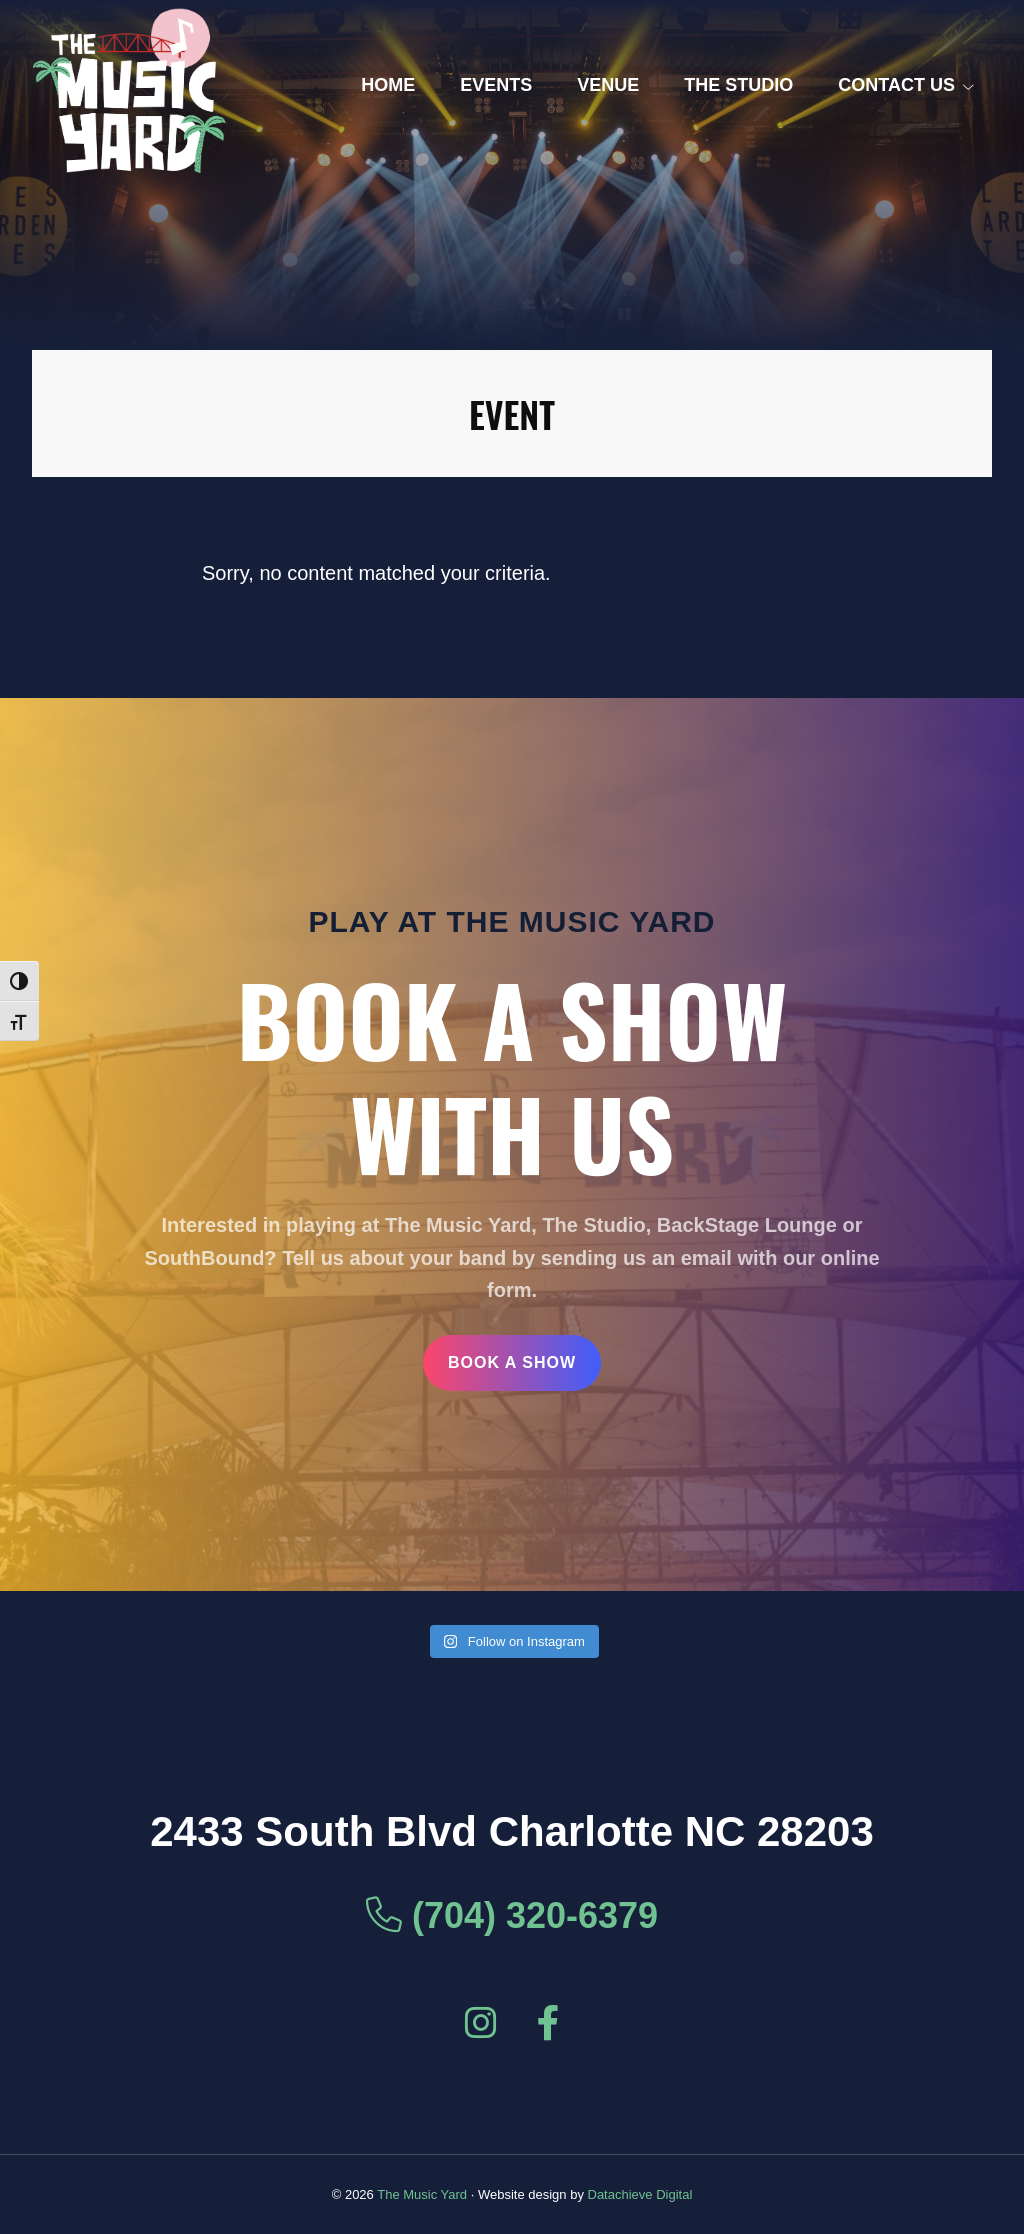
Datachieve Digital (640, 2194)
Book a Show (512, 1362)
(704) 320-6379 (512, 1915)
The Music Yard (422, 2194)
